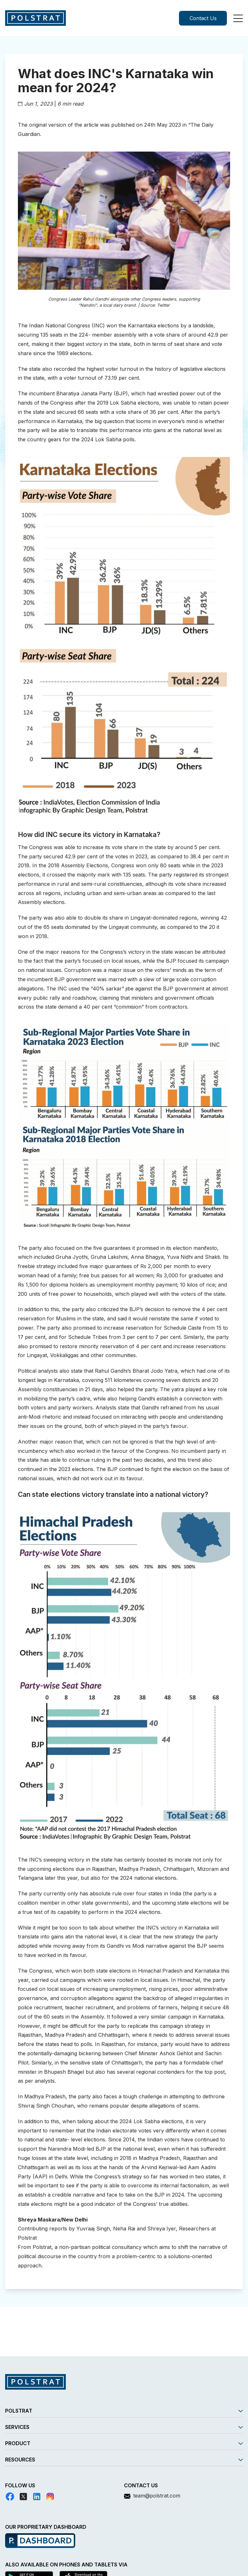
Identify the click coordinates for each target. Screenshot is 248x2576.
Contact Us (203, 18)
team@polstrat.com (156, 2495)
